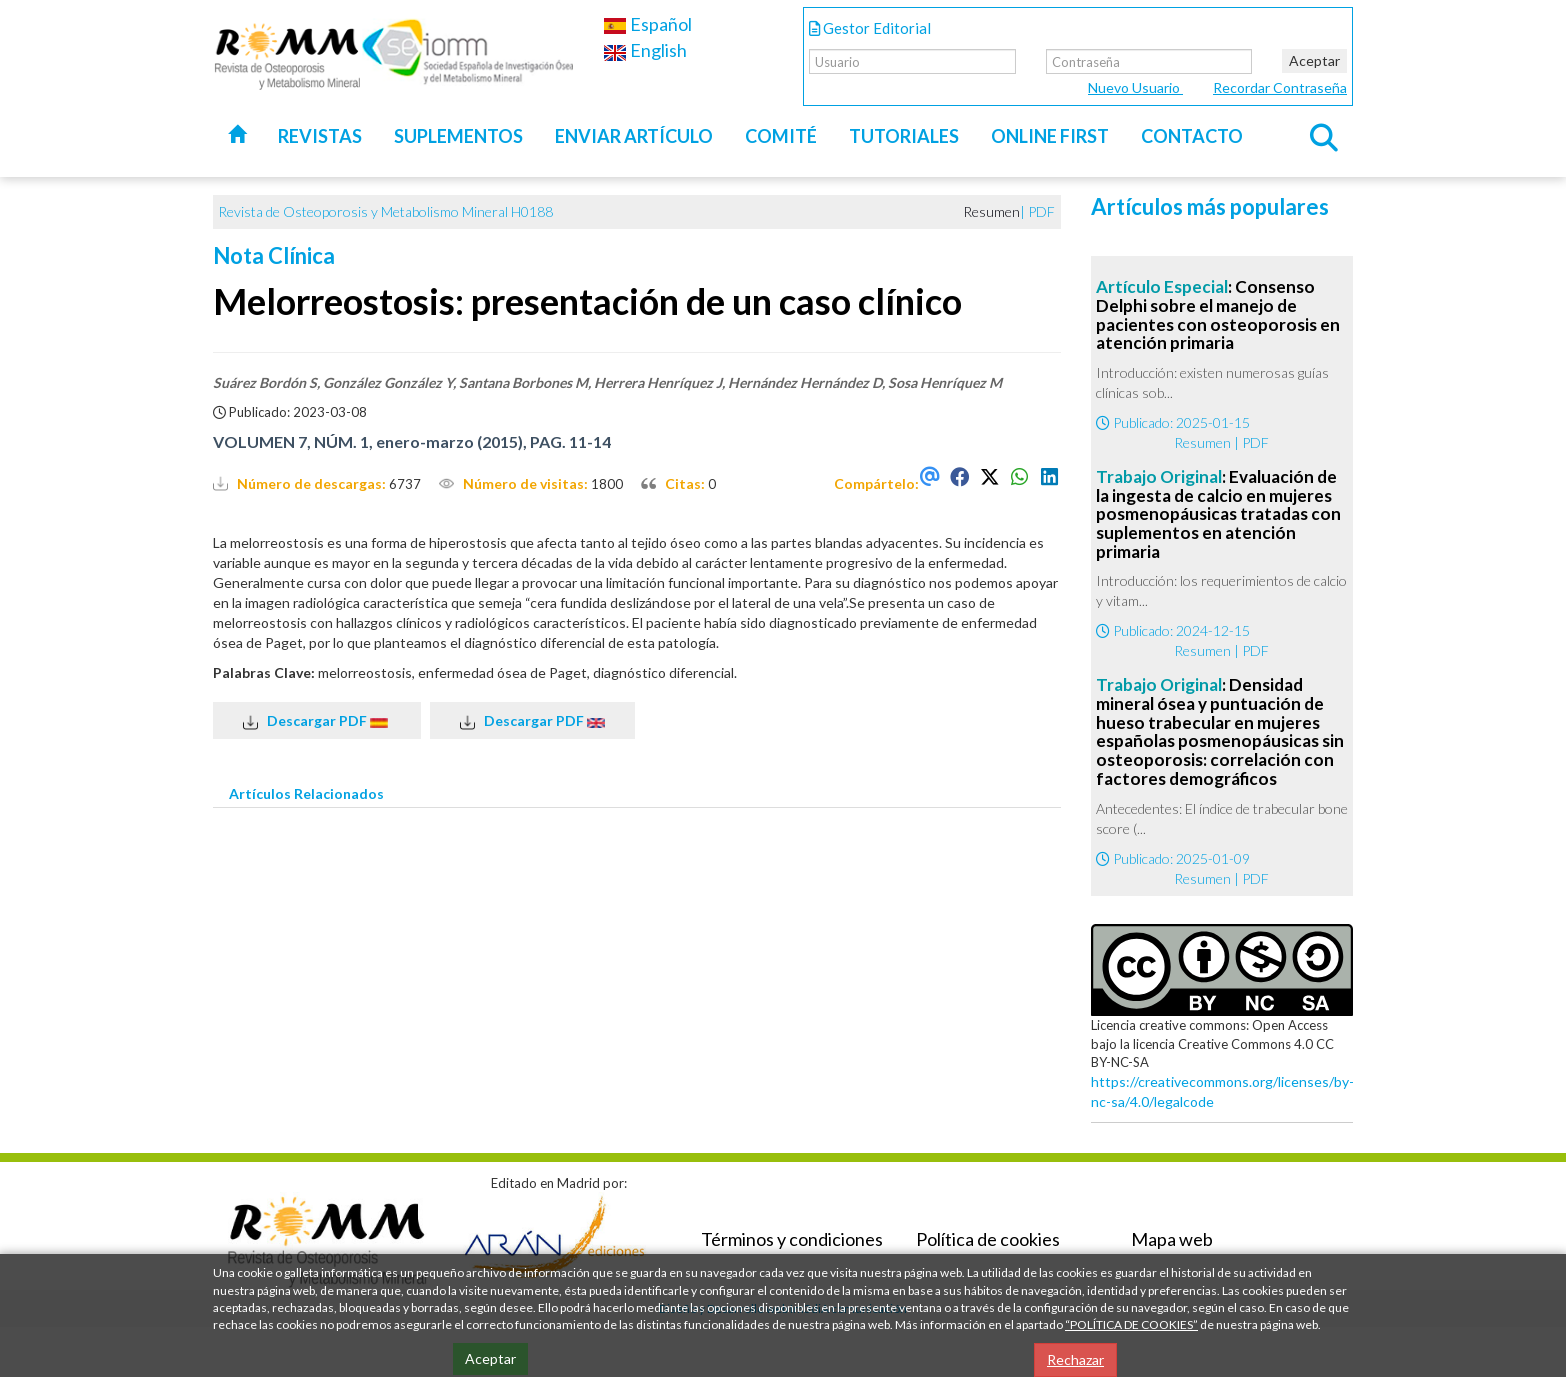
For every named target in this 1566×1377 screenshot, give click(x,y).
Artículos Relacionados (306, 793)
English (645, 50)
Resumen (1202, 442)
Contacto (1192, 136)
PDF (1041, 211)
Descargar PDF (317, 721)
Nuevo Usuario (1135, 87)
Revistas (320, 136)
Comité (781, 136)
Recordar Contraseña (1280, 87)
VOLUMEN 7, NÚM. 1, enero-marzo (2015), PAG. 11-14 (412, 441)
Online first (1050, 136)
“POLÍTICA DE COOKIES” (1131, 1324)
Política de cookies (988, 1239)
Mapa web (1172, 1239)
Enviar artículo (634, 136)
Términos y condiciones (792, 1239)
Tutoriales (904, 136)
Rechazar (1075, 1359)
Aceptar (1314, 60)
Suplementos (458, 136)
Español (647, 24)
